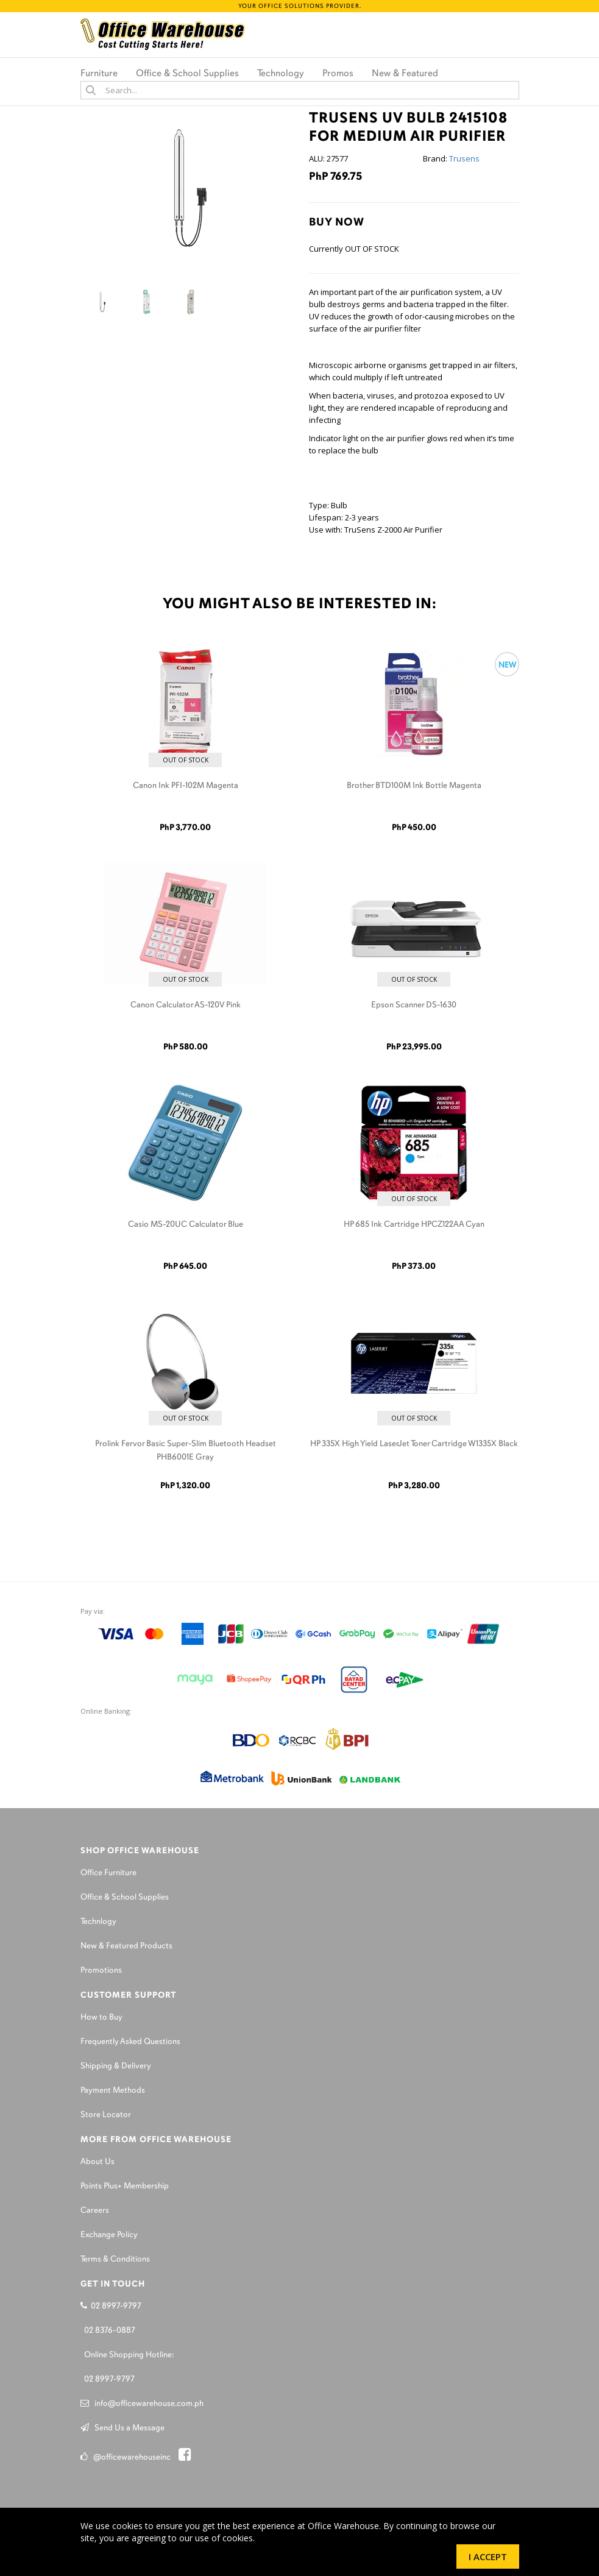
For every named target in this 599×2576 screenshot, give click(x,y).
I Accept (488, 2556)
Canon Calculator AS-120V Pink (185, 1005)
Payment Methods (112, 2090)
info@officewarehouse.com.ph (142, 2403)
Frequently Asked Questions (130, 2041)
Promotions (101, 1970)
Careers (94, 2210)
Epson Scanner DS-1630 (413, 1005)
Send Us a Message (122, 2428)
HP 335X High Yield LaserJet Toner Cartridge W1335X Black (414, 1444)
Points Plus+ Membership (124, 2186)
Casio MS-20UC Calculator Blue (185, 1224)
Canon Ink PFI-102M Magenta (185, 785)
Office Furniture (108, 1873)
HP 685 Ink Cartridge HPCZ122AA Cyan (414, 1224)
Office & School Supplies (124, 1897)
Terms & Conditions (115, 2259)
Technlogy (98, 1921)
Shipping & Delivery (115, 2066)
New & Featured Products (126, 1946)
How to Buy (101, 2017)
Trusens (464, 158)
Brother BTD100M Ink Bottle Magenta (414, 785)
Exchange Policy (109, 2235)
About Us (97, 2161)
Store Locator (105, 2115)
